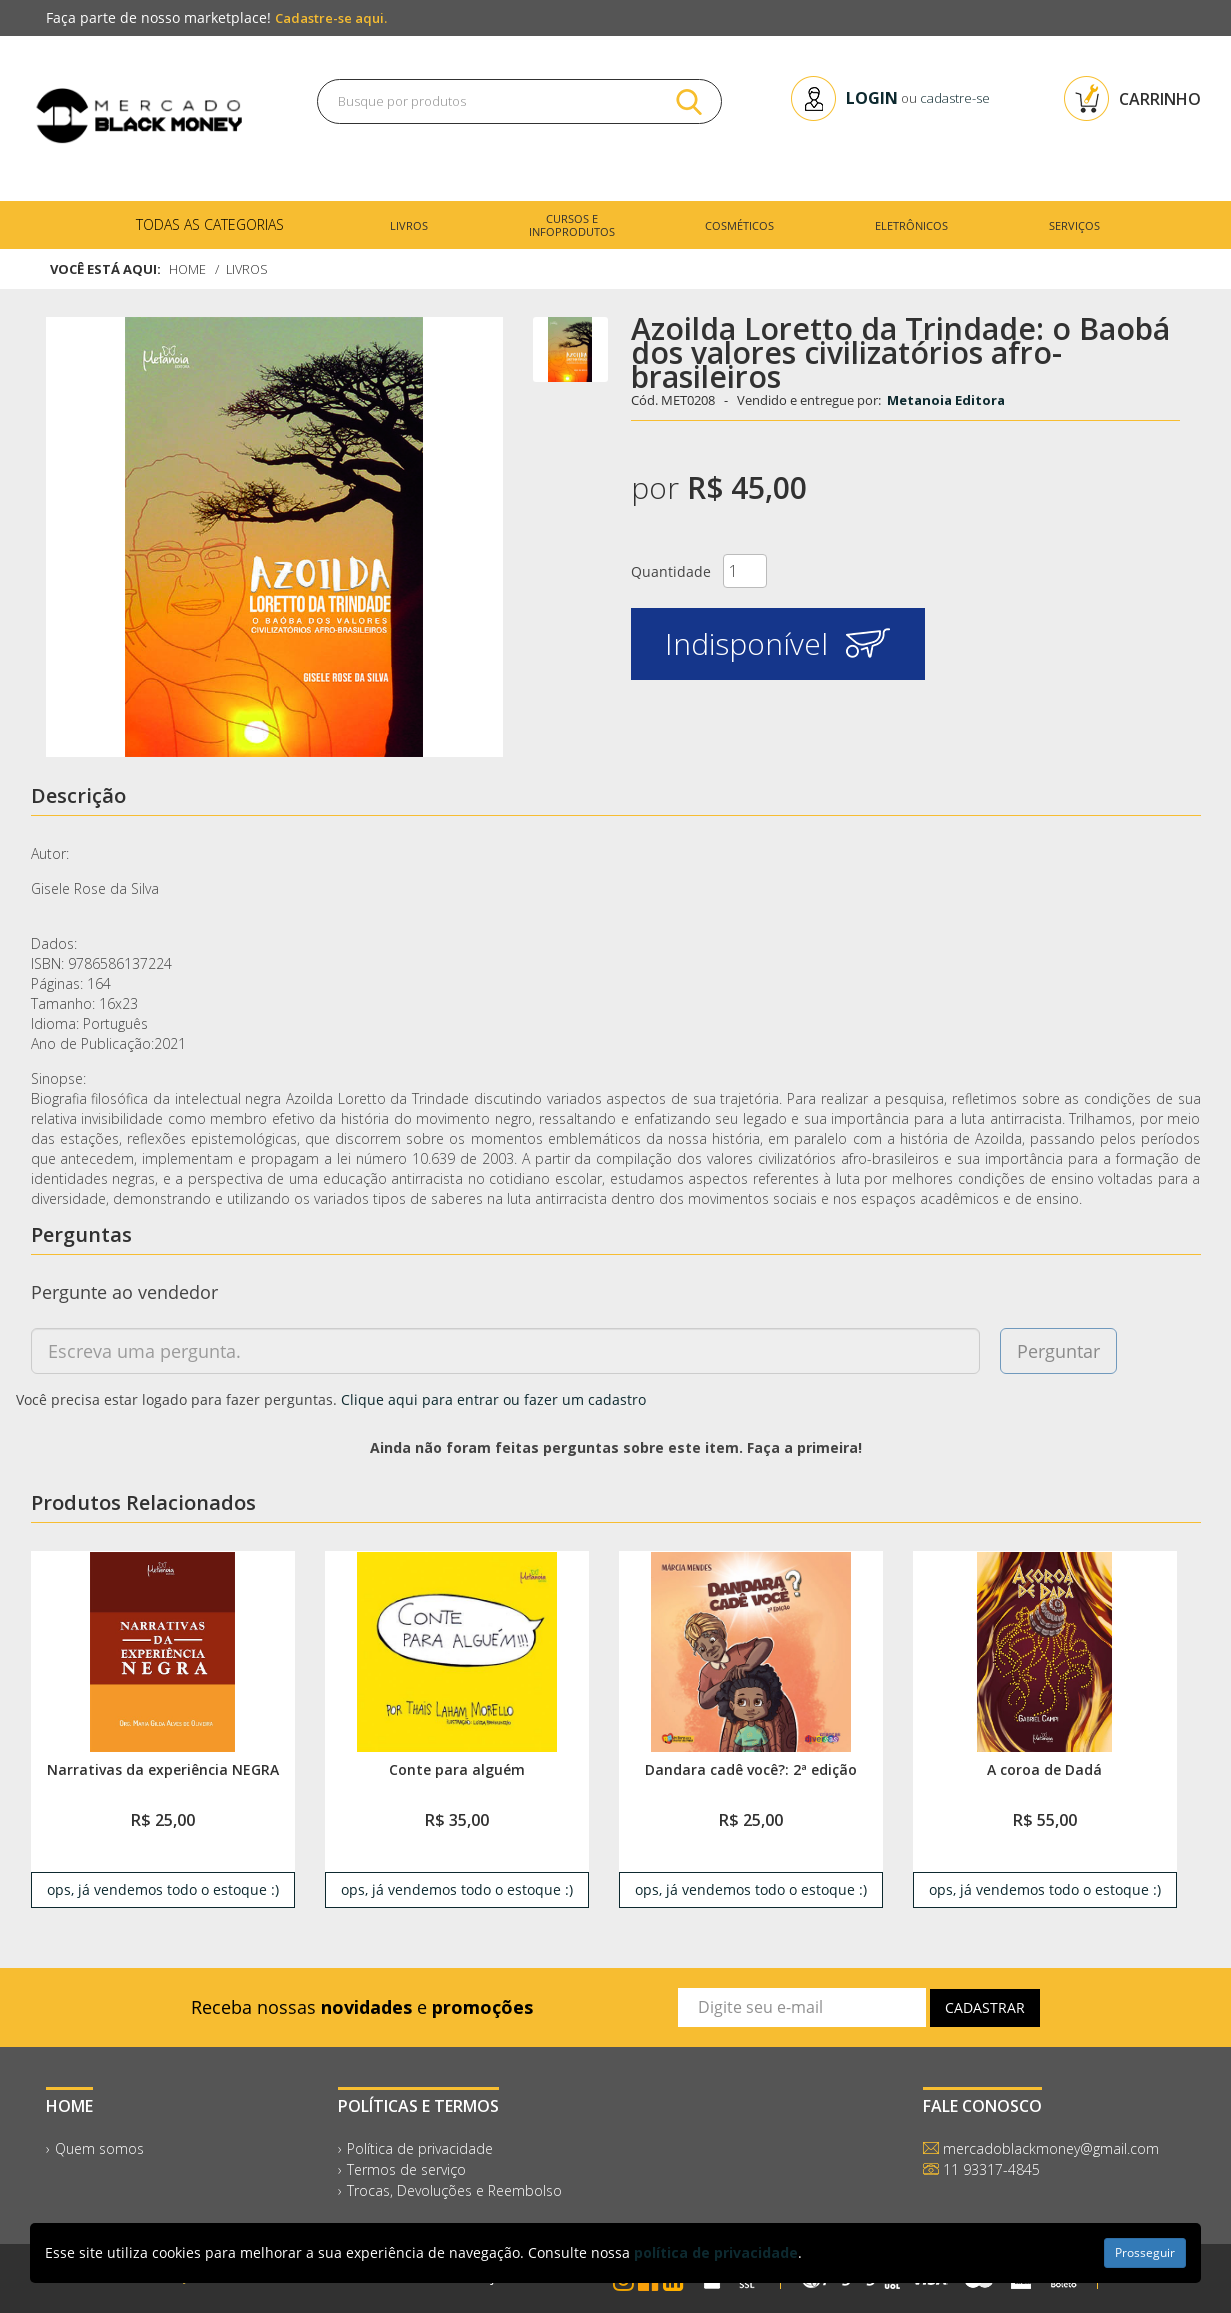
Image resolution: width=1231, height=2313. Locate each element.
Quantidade (671, 571)
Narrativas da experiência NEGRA (163, 1769)
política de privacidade (716, 2252)
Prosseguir (1145, 2252)
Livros (249, 269)
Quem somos (99, 2148)
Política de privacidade (420, 2148)
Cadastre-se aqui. (331, 18)
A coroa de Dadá (1044, 1769)
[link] (162, 1651)
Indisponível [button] (777, 643)
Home (188, 269)
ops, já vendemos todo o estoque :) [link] (163, 1889)
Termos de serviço (406, 2169)
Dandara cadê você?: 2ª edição (751, 1769)
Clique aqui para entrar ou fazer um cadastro (493, 1399)
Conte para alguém (457, 1769)
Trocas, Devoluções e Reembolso (454, 2190)
